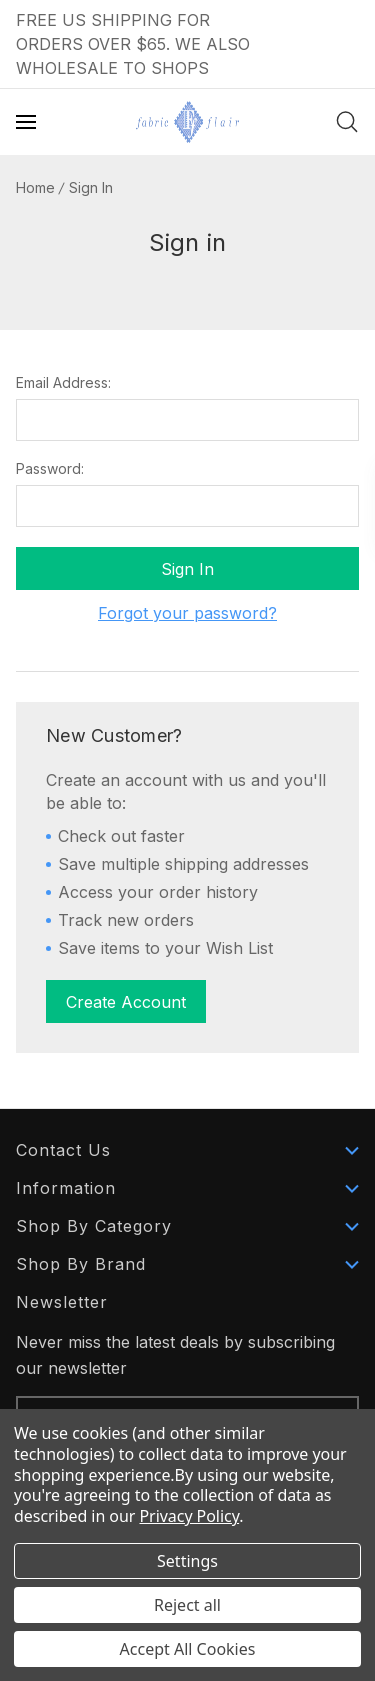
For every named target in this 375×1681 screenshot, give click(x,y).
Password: (50, 469)
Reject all (187, 1605)
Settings (187, 1561)
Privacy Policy (189, 1516)
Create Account (126, 1002)
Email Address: (63, 383)
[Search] (347, 122)
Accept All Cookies (188, 1649)
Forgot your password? (187, 613)
